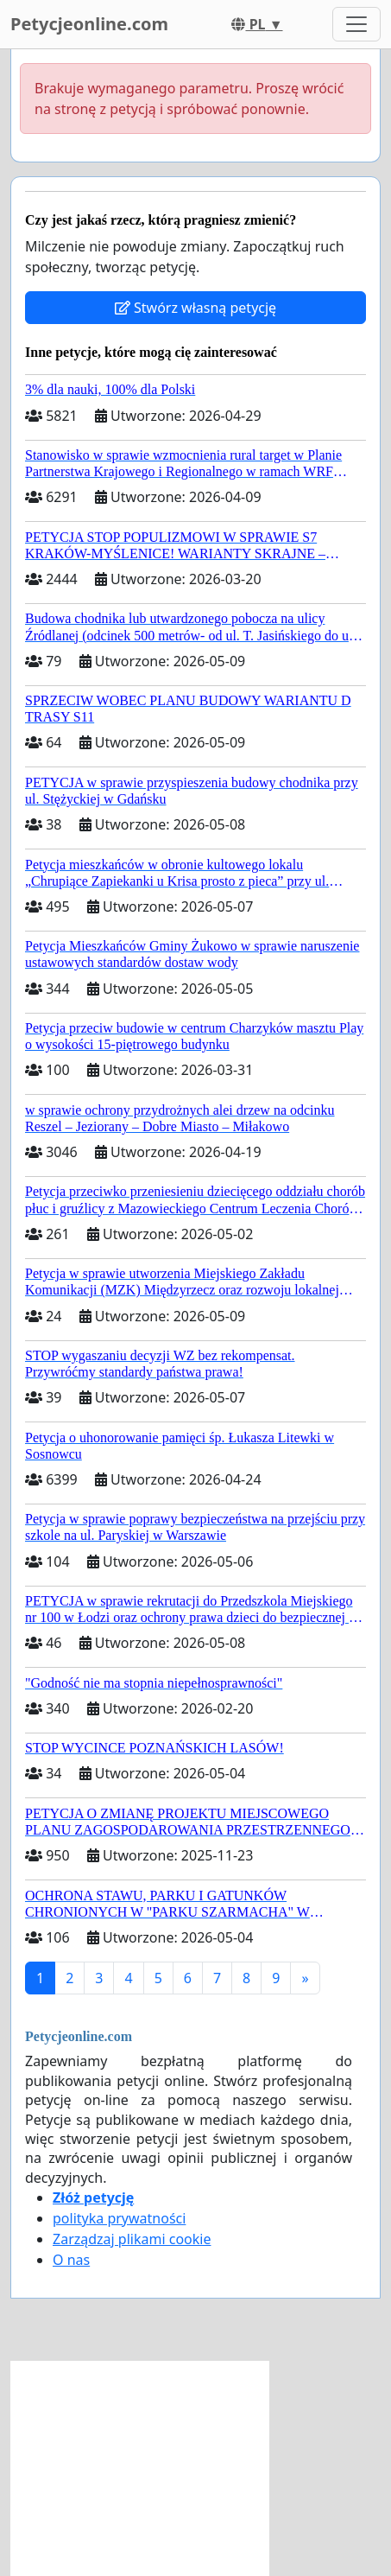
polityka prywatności (119, 2218)
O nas (71, 2259)
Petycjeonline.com (89, 23)
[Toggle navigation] (356, 24)
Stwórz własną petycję (195, 307)
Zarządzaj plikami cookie (132, 2238)
